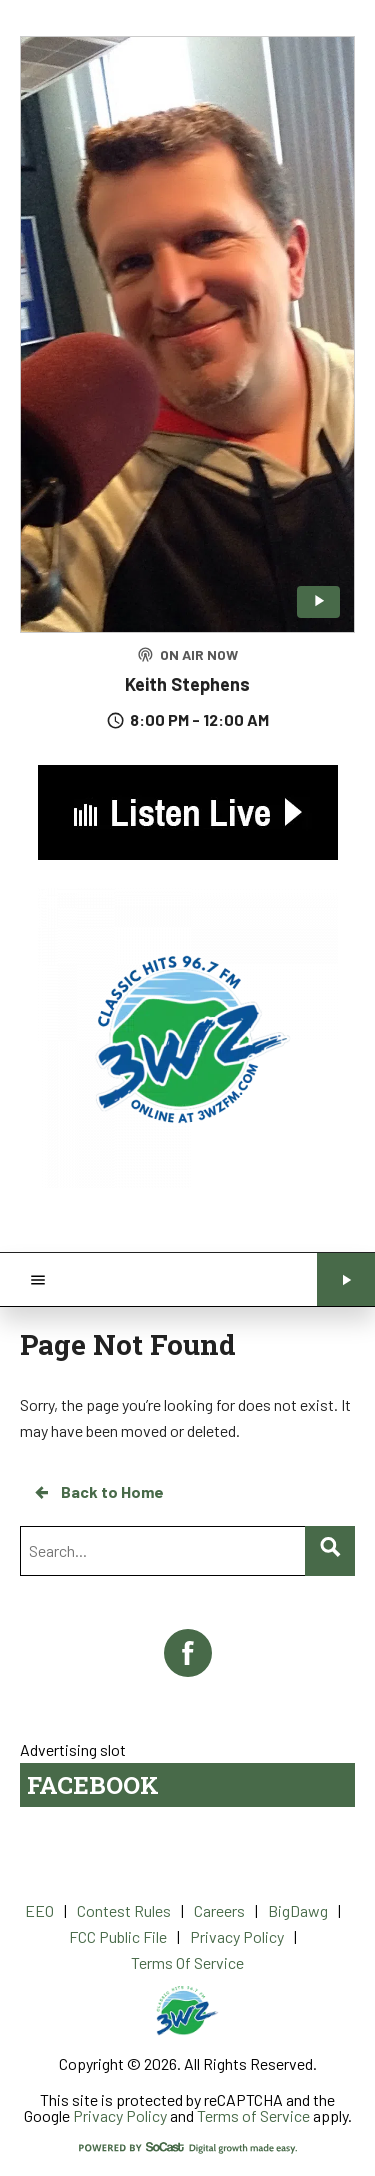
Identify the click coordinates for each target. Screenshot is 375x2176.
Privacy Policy (120, 2115)
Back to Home (98, 1492)
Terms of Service (253, 2115)
